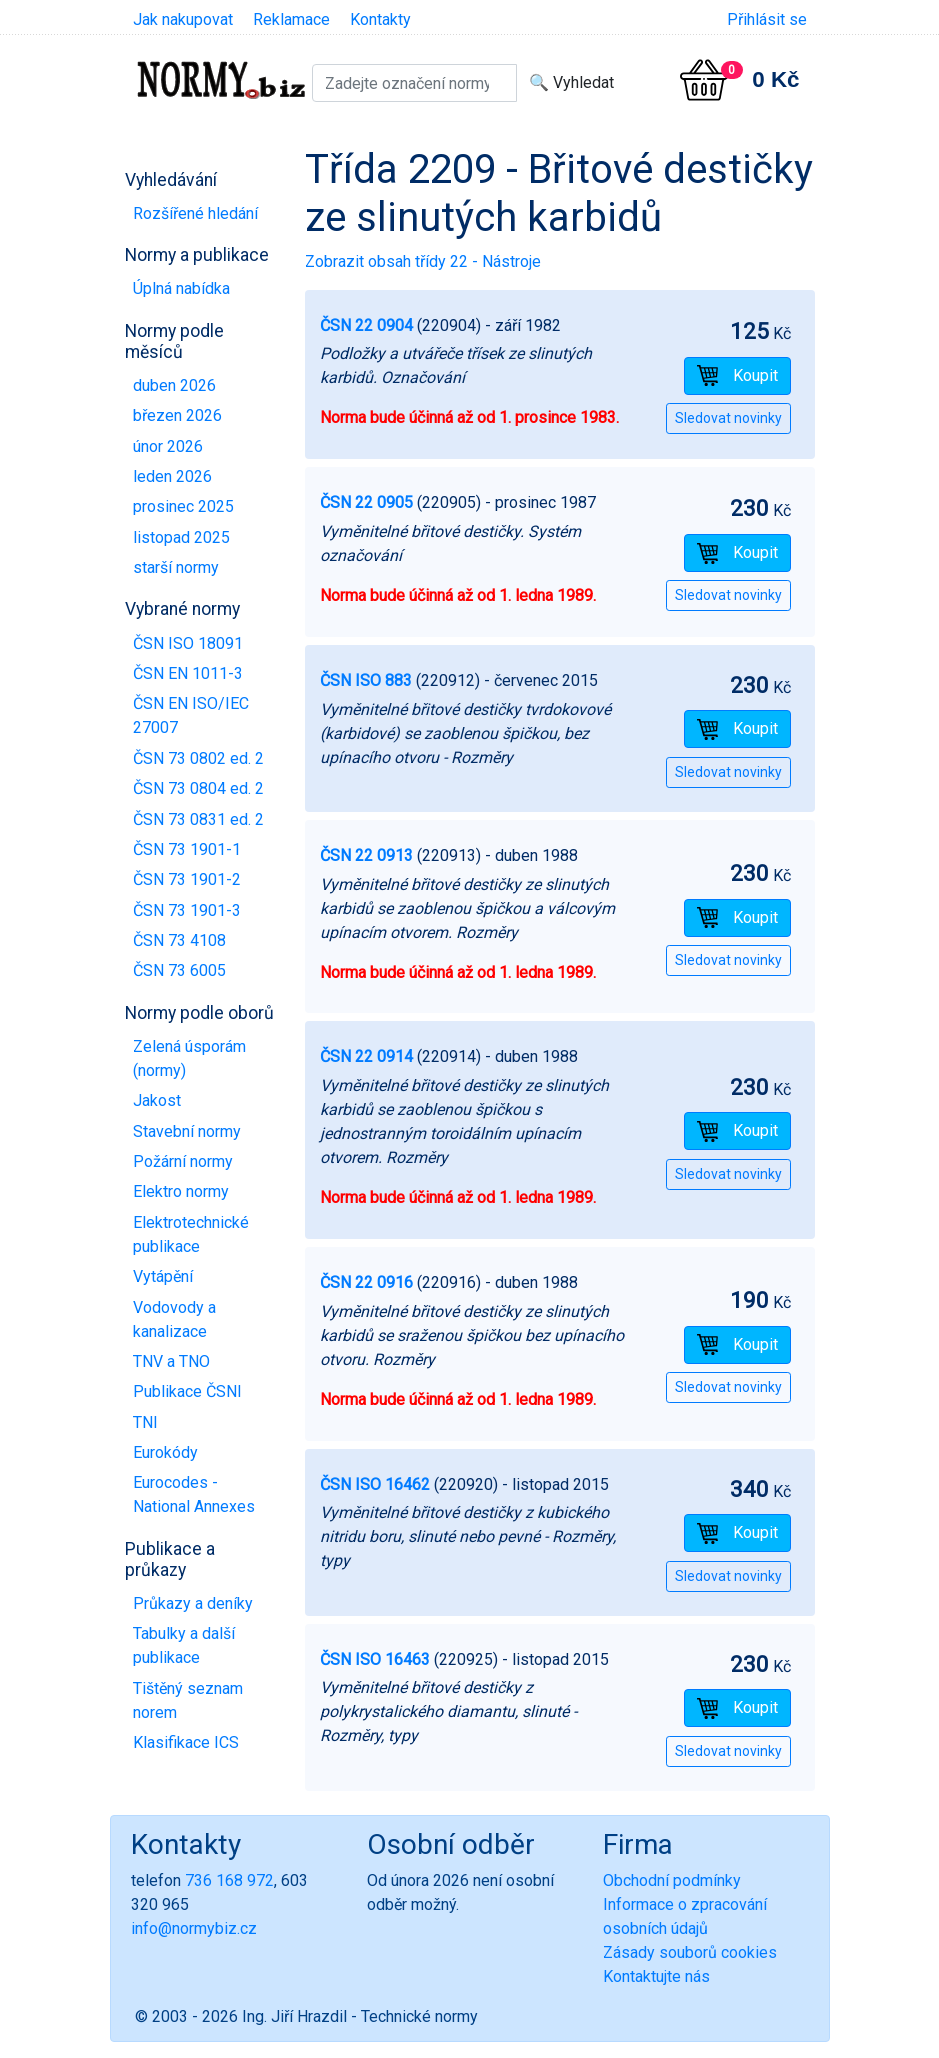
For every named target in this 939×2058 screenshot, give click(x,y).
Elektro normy (181, 1191)
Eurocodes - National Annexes (194, 1494)
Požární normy (183, 1161)
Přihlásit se (767, 19)
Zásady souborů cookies (690, 1952)
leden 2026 (172, 476)
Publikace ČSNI (187, 1391)
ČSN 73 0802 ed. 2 (198, 758)
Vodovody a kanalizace (174, 1319)
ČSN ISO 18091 (188, 643)
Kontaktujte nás (656, 1976)
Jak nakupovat (183, 19)
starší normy (176, 567)
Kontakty (380, 19)
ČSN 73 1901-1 (187, 849)
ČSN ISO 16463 (375, 1659)
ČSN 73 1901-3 (187, 910)
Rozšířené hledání (195, 213)
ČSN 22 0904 (366, 325)
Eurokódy (165, 1452)
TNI (145, 1422)
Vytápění (163, 1276)
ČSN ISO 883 (366, 680)
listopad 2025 (181, 537)
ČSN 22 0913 (366, 855)
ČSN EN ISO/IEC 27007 (191, 715)
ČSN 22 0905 (366, 502)
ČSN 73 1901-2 (187, 879)
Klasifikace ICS (186, 1742)
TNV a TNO (171, 1361)
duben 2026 (174, 385)
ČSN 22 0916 (366, 1282)
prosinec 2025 (183, 506)
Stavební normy (187, 1131)
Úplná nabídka (181, 288)
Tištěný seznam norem (188, 1700)
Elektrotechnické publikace (191, 1234)
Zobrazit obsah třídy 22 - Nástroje (423, 261)
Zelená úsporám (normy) (189, 1058)
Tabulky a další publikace (184, 1645)
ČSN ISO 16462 (375, 1484)
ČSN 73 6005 (179, 970)
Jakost (157, 1100)
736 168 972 (229, 1880)
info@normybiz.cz (194, 1928)
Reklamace (291, 19)
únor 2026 (168, 446)
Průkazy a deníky (193, 1603)
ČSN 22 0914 (366, 1056)
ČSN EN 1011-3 (188, 673)
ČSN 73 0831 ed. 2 (198, 819)
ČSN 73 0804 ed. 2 (198, 788)
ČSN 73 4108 (179, 940)
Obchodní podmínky (672, 1880)
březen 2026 (177, 415)
